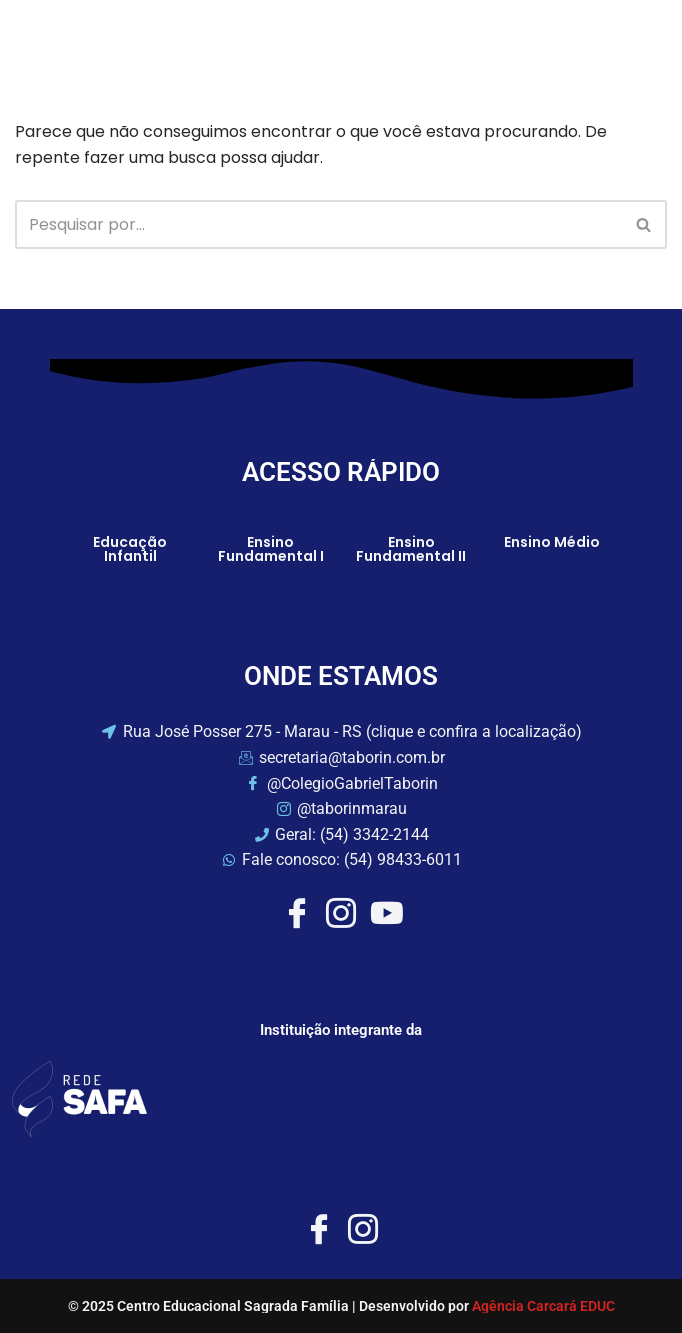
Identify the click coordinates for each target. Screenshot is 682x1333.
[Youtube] (385, 913)
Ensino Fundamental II (411, 549)
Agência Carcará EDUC (543, 1306)
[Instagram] (341, 913)
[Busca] (318, 224)
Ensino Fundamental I (271, 549)
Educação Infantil (130, 549)
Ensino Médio (552, 542)
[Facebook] (297, 913)
